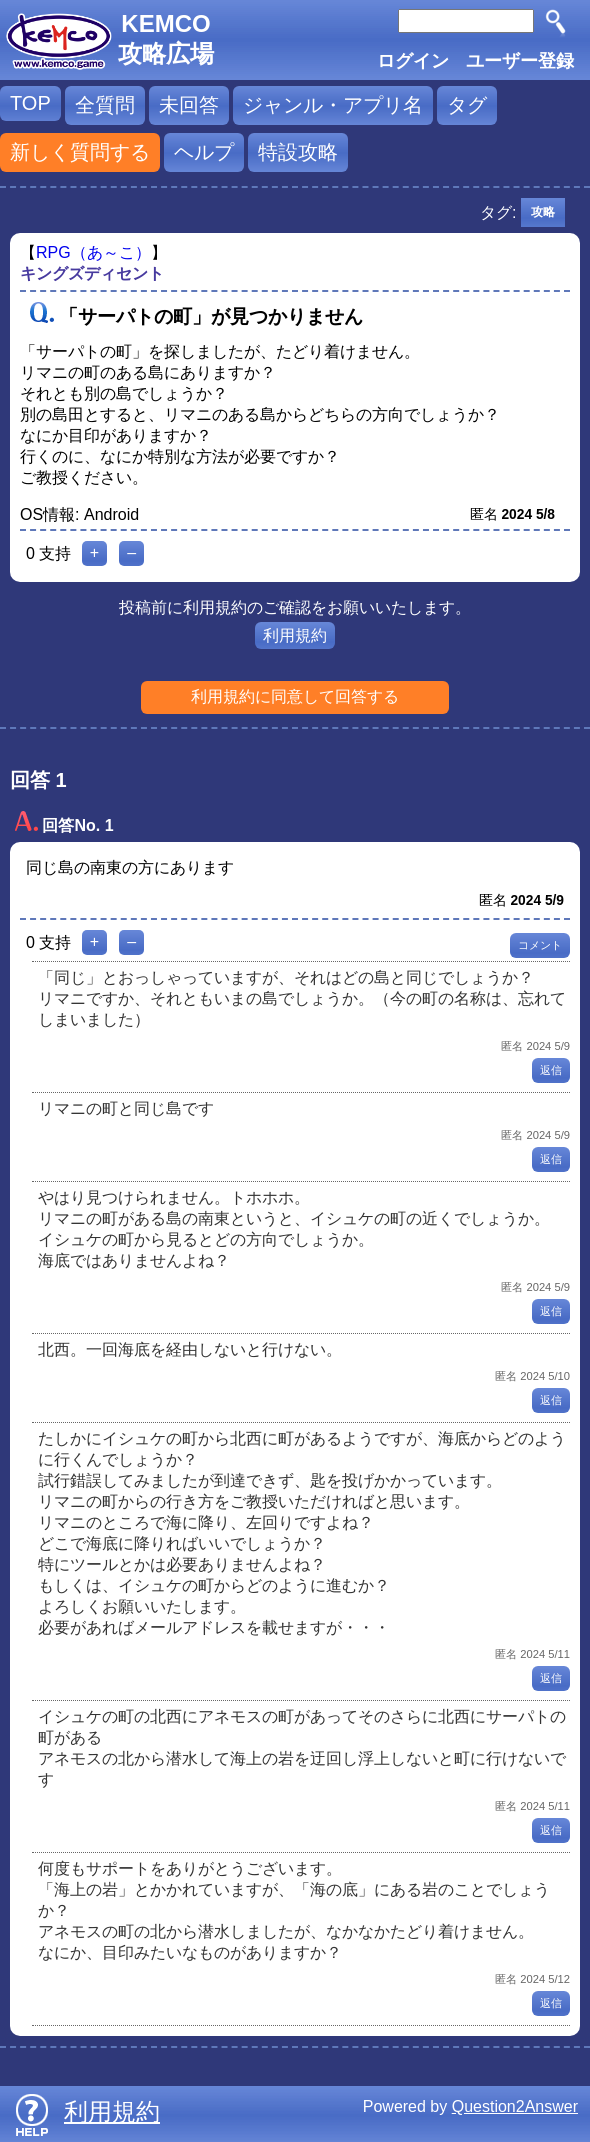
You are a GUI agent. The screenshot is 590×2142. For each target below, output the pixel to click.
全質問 (105, 105)
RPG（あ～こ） (93, 252)
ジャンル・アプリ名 (333, 105)
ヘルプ (204, 152)
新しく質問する (80, 152)
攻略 (543, 212)
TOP (30, 103)
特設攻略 (298, 152)
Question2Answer (515, 2106)
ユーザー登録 (520, 61)
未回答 (189, 105)
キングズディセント (92, 273)
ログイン (413, 61)
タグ (467, 105)
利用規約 (295, 635)
